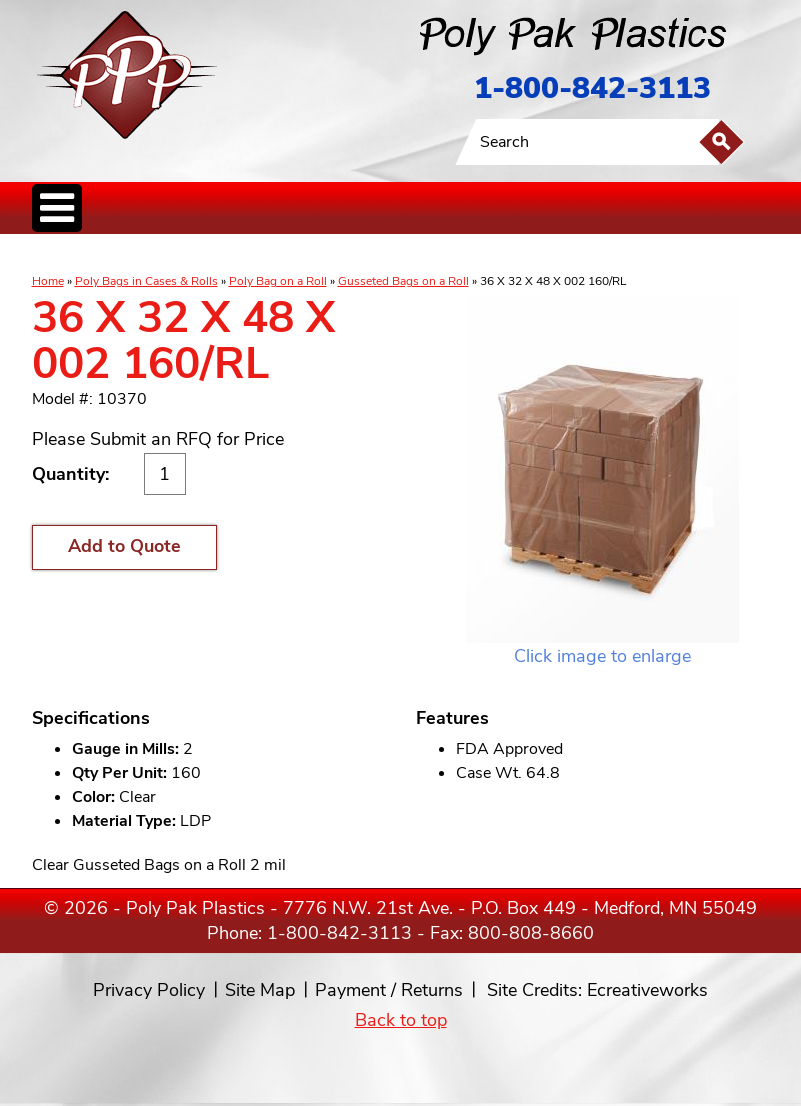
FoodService (484, 255)
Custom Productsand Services (636, 255)
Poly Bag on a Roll (278, 281)
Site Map (260, 990)
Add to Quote (124, 546)
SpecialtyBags (425, 255)
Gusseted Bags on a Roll (403, 281)
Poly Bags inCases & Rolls (81, 255)
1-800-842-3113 (592, 88)
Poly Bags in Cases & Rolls (146, 281)
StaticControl (321, 255)
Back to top (401, 1020)
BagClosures (541, 255)
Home (48, 281)
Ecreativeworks (647, 990)
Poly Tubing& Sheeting (173, 255)
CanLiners (370, 255)
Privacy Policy (149, 990)
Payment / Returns (389, 990)
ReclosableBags (255, 255)
